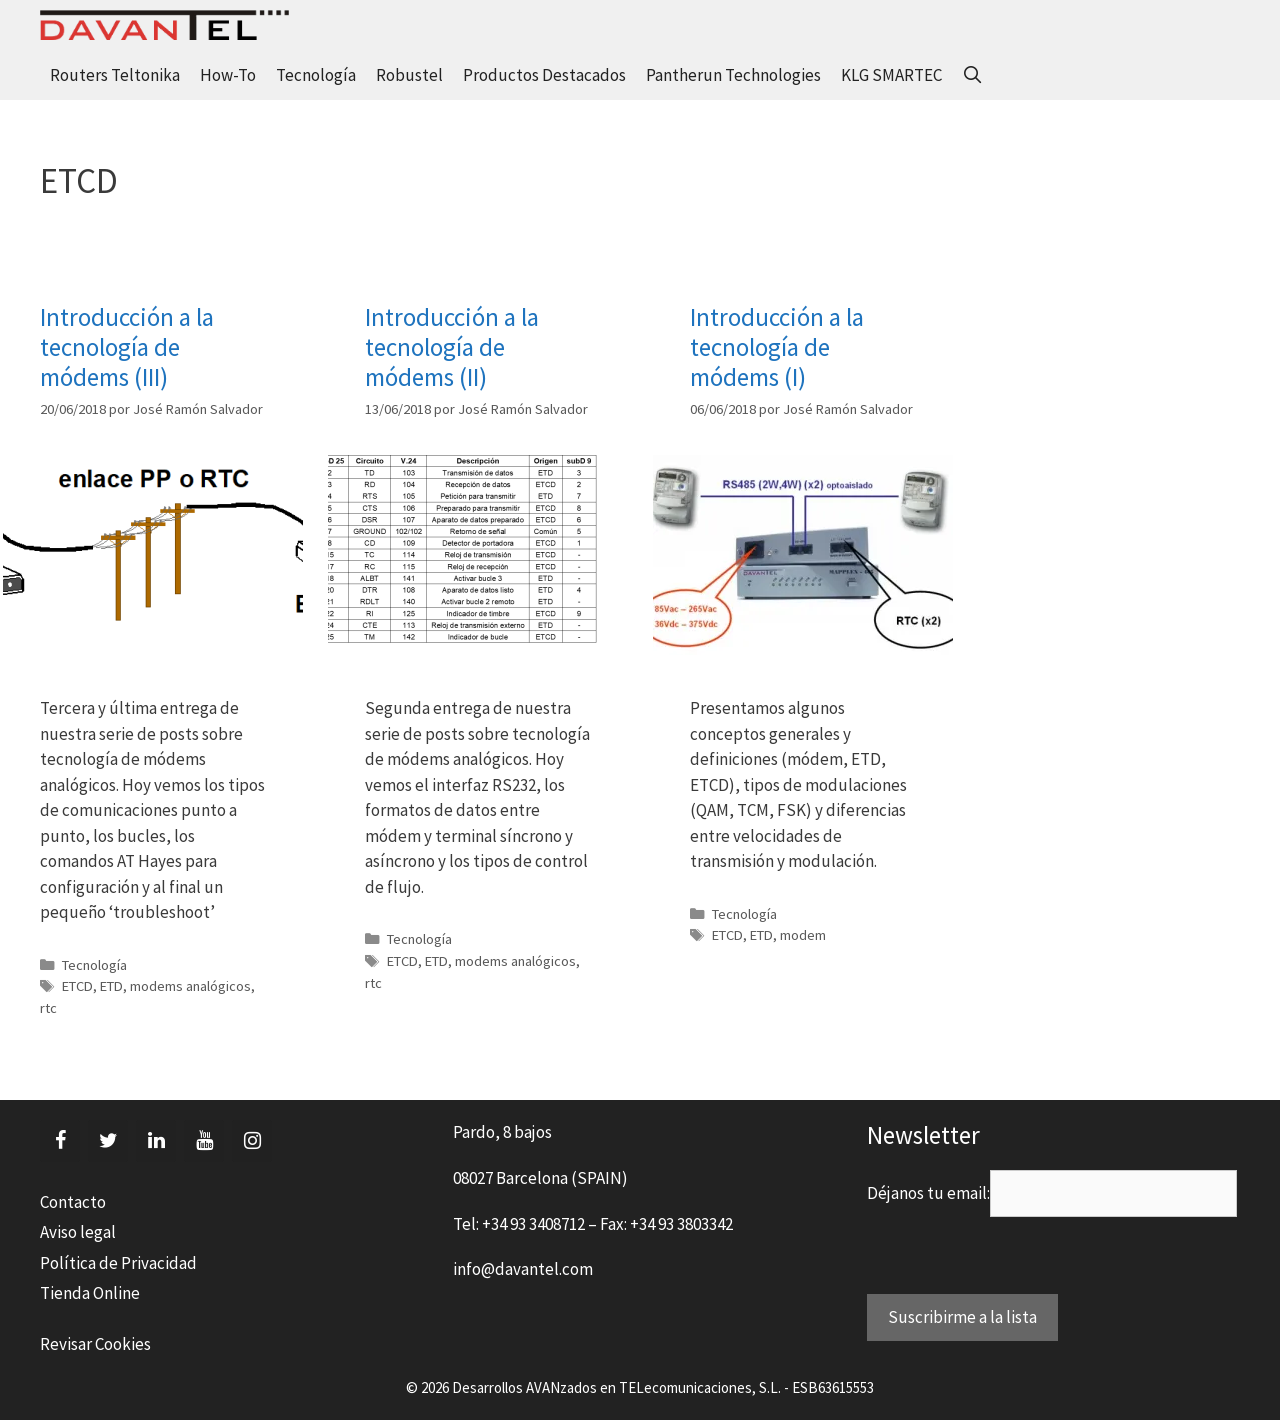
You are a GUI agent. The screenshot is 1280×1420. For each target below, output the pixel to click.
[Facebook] (60, 1141)
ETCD (77, 986)
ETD (111, 986)
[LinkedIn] (156, 1141)
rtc (48, 1008)
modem (803, 935)
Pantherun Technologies (733, 75)
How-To (228, 75)
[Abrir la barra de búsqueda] (973, 75)
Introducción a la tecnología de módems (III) (127, 347)
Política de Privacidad (118, 1263)
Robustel (409, 75)
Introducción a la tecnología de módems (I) (777, 347)
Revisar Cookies (95, 1344)
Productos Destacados (544, 75)
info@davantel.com (523, 1269)
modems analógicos (190, 986)
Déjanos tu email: (928, 1193)
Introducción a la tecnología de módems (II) (452, 347)
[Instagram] (252, 1141)
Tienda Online (90, 1293)
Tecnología (316, 75)
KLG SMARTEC (891, 75)
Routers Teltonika (115, 75)
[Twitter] (108, 1141)
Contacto (73, 1202)
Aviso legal (78, 1232)
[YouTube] (204, 1141)
